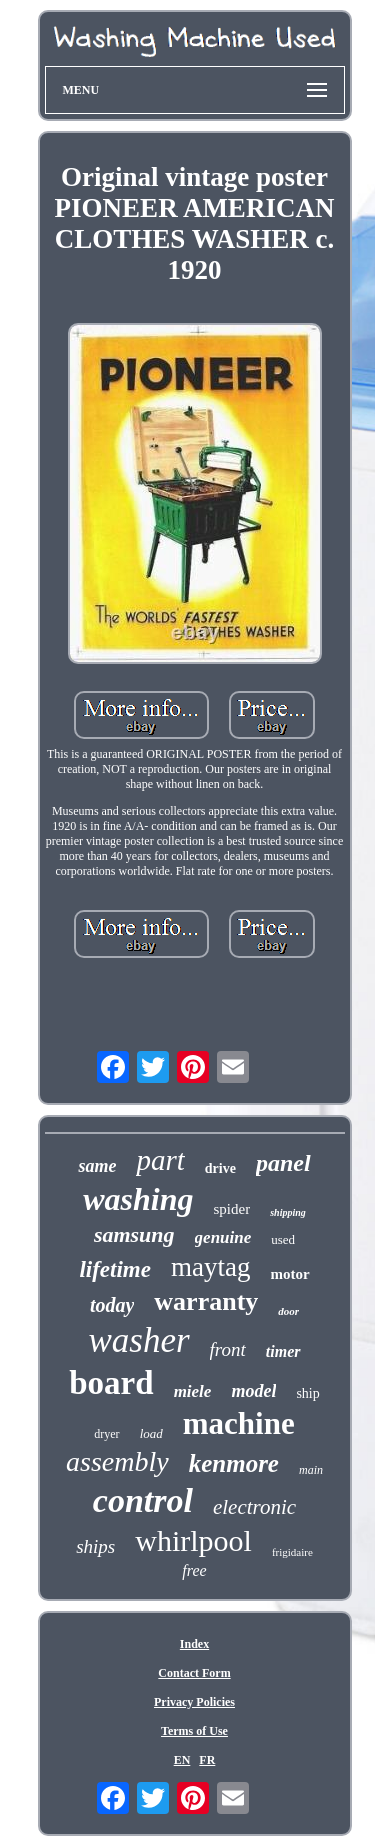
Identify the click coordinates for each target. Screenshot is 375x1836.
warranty (206, 1301)
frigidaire (292, 1552)
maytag (210, 1267)
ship (307, 1393)
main (311, 1470)
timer (283, 1351)
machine (239, 1423)
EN (182, 1760)
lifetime (115, 1269)
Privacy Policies (194, 1702)
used (283, 1239)
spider (232, 1209)
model (253, 1391)
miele (193, 1391)
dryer (106, 1434)
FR (207, 1760)
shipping (288, 1212)
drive (220, 1168)
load (151, 1433)
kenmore (234, 1463)
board (111, 1383)
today (112, 1305)
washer (138, 1340)
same (97, 1166)
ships (95, 1546)
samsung (134, 1234)
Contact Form (194, 1673)
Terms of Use (194, 1731)
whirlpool (193, 1540)
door (288, 1311)
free (194, 1570)
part (160, 1160)
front (228, 1349)
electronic (254, 1507)
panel (283, 1163)
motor (289, 1274)
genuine (223, 1237)
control (143, 1500)
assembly (117, 1461)
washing (138, 1199)
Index (194, 1644)
